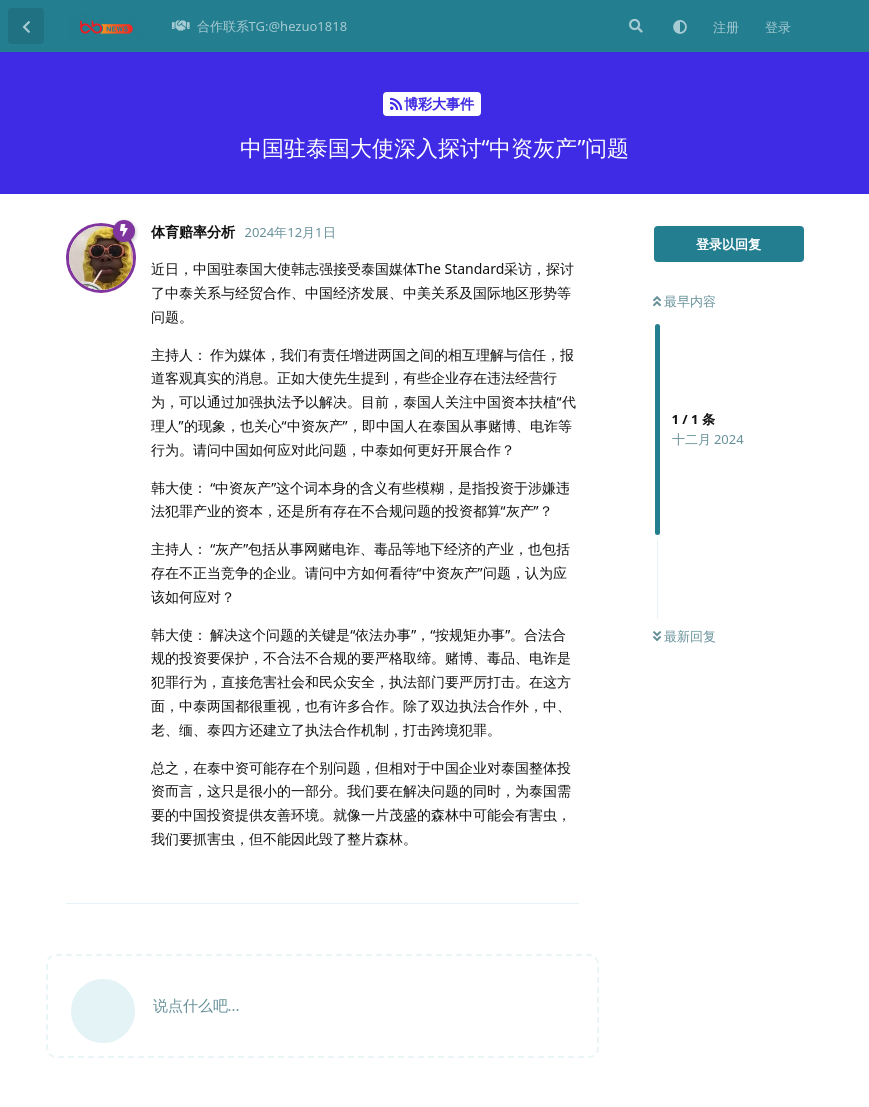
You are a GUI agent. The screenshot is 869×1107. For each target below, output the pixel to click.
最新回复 (684, 636)
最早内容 (684, 301)
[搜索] (634, 26)
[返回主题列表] (26, 26)
